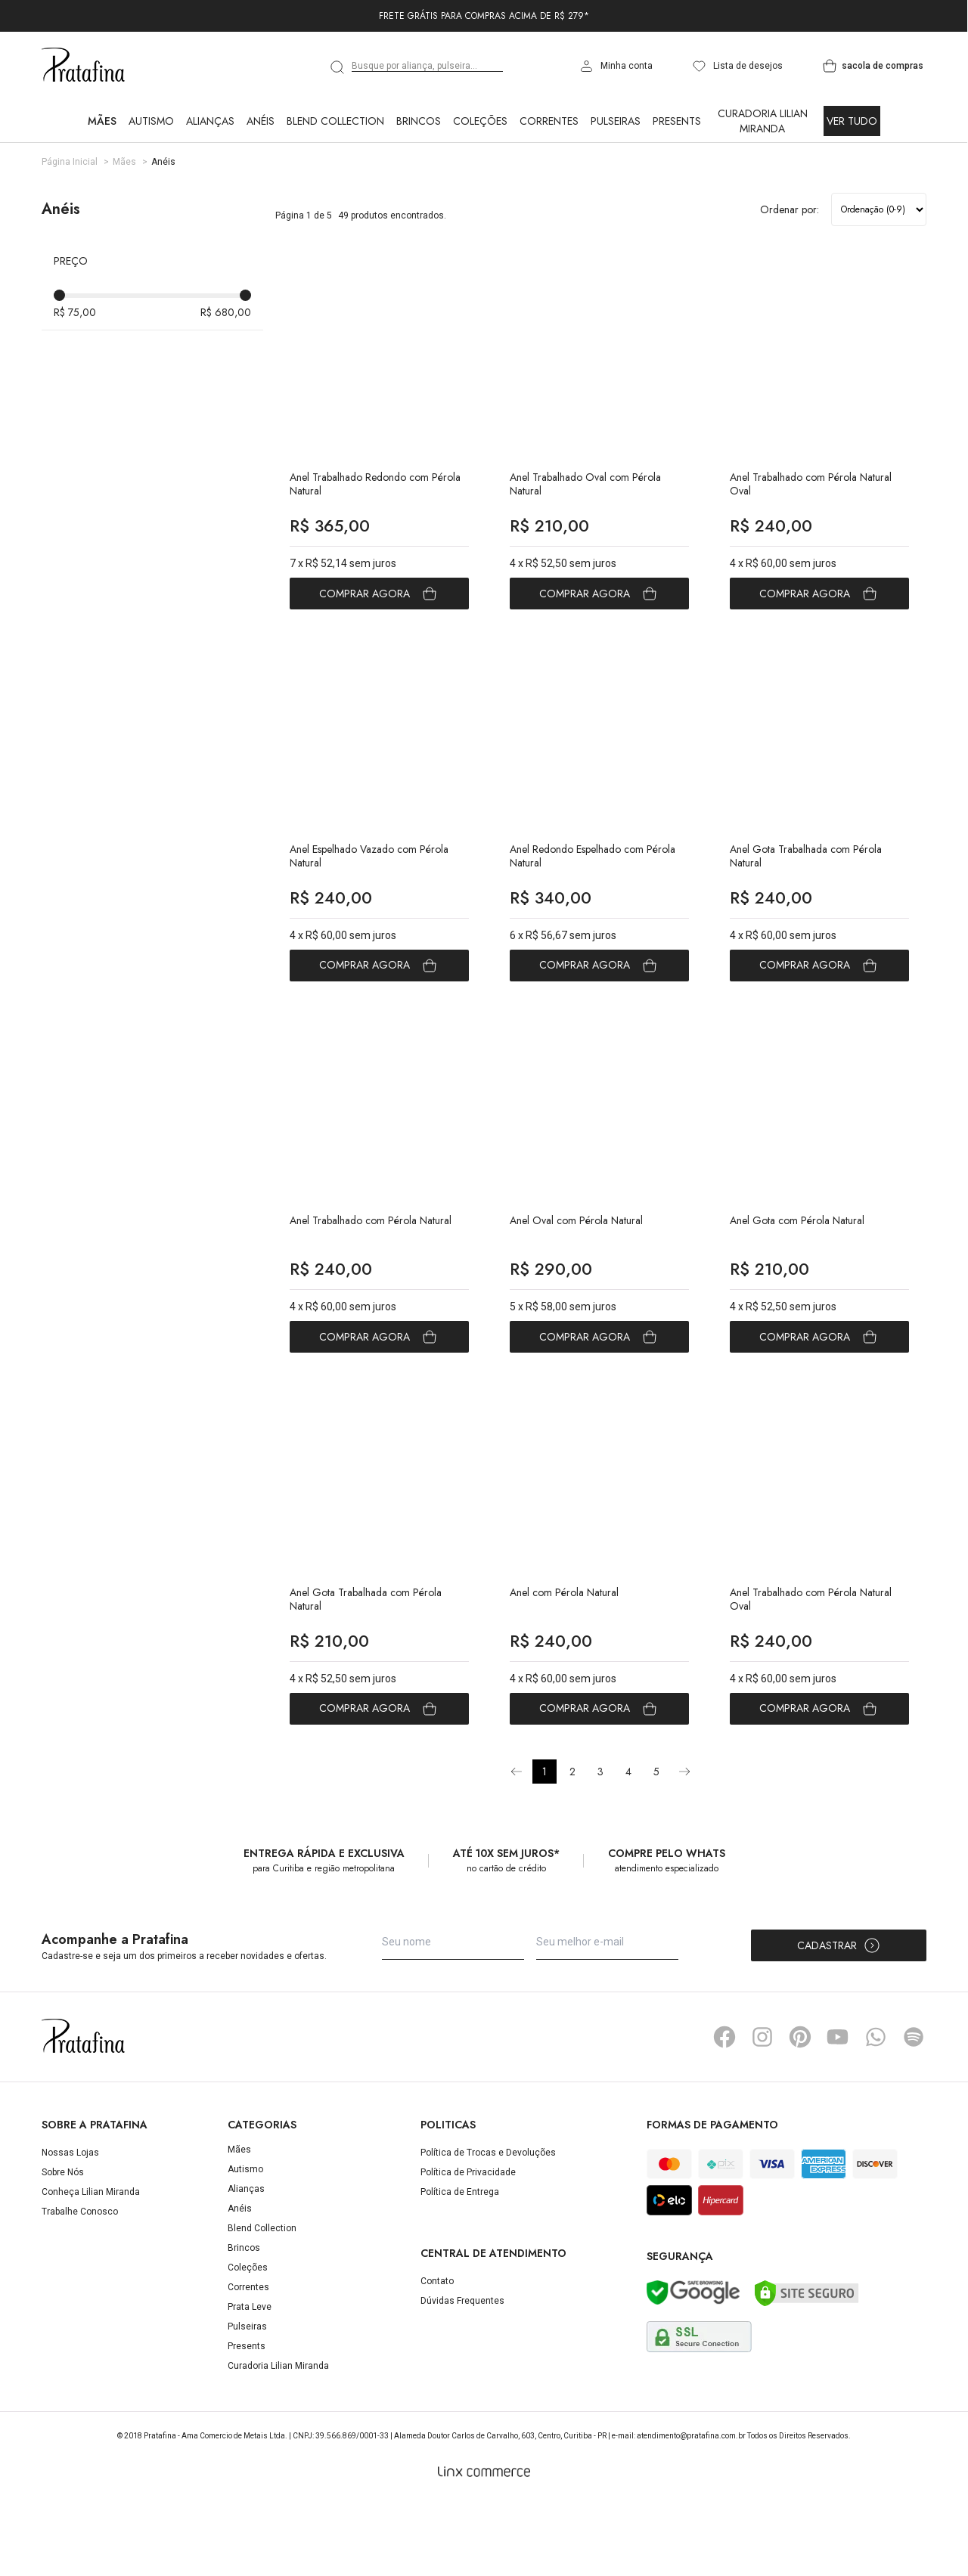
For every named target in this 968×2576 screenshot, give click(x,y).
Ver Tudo (852, 121)
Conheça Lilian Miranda (91, 2266)
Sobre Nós (63, 2247)
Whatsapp (876, 2112)
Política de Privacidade (468, 2247)
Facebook (724, 2112)
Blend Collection (335, 121)
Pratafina (83, 66)
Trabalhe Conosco (80, 2286)
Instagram (762, 2112)
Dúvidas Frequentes (462, 2375)
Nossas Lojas (70, 2227)
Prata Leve (249, 2381)
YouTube (838, 2112)
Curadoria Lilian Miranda (763, 121)
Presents (677, 121)
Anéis (261, 121)
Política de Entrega (459, 2266)
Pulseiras (616, 121)
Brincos (418, 121)
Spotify (913, 2112)
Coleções (480, 121)
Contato (437, 2355)
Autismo (151, 121)
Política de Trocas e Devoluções (488, 2227)
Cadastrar (839, 2020)
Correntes (549, 121)
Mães (102, 121)
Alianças (210, 121)
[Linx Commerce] (484, 2546)
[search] (338, 67)
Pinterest (800, 2112)
